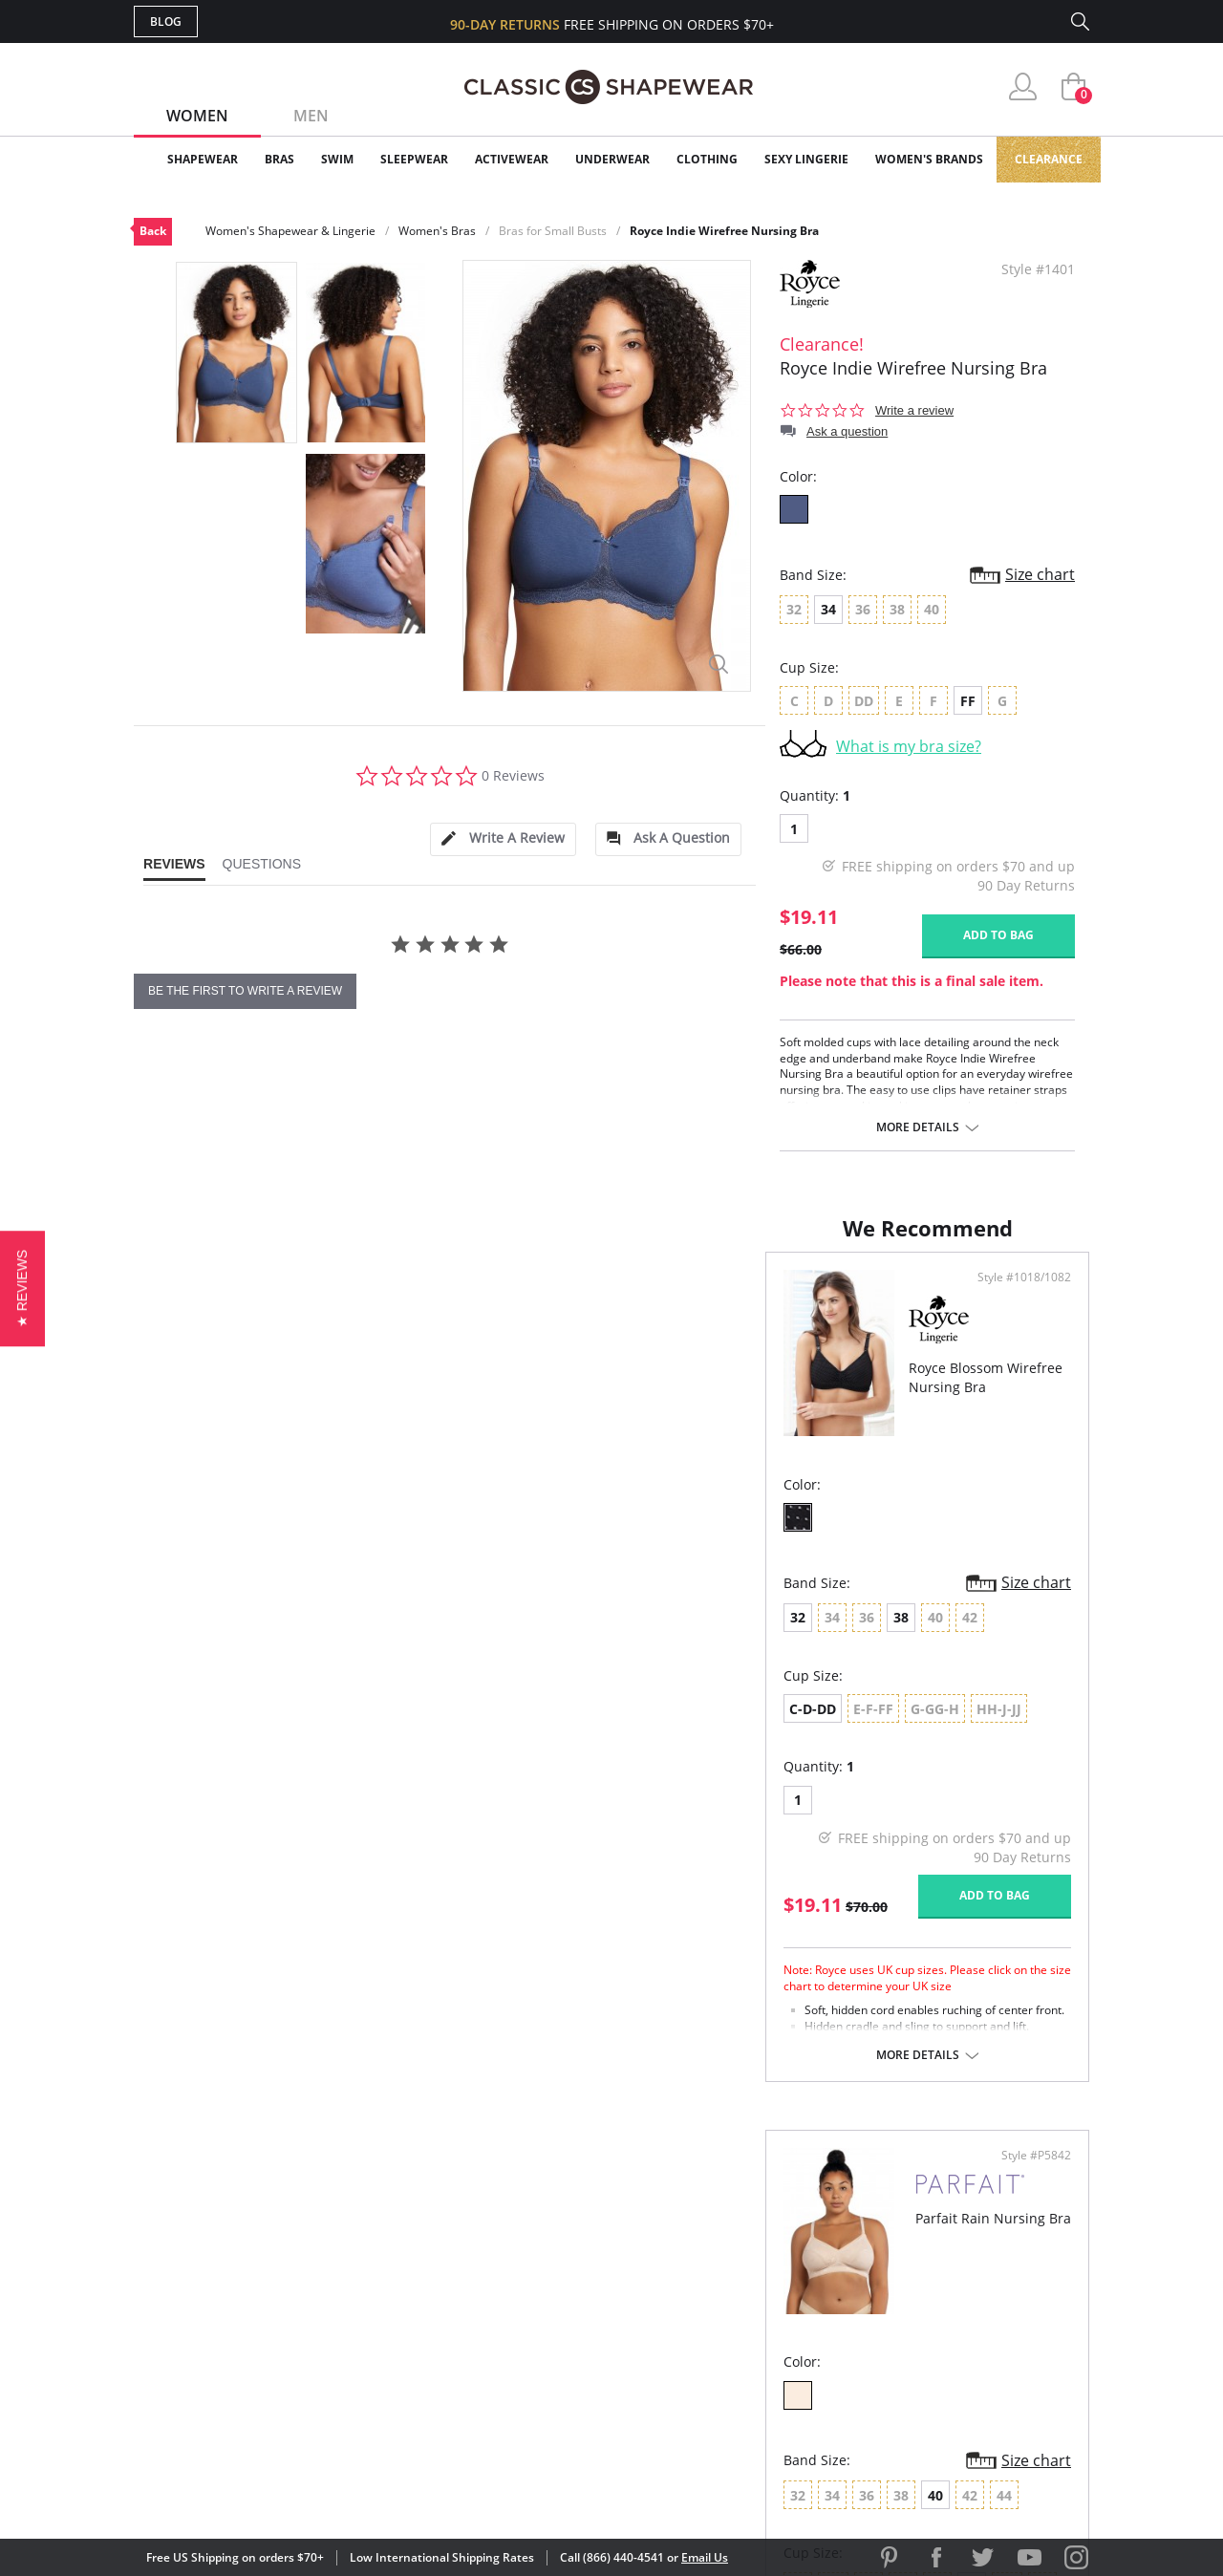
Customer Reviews (773, 2262)
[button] (22, 1287)
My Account (501, 2262)
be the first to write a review (245, 991)
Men (311, 115)
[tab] (502, 839)
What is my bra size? (908, 746)
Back (152, 231)
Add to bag (998, 935)
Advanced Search (519, 2231)
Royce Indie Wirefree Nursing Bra (724, 231)
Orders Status (509, 2293)
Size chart (1040, 574)
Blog (166, 21)
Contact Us (498, 2385)
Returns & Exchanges (534, 2355)
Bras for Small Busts (553, 231)
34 (828, 609)
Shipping (487, 2323)
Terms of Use (283, 2489)
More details (917, 1127)
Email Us (704, 2557)
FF (968, 701)
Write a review (914, 410)
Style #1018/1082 (537, 1296)
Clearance (1049, 159)
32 (166, 1636)
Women (197, 115)
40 (784, 1636)
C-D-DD (181, 1728)
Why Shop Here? (763, 2231)
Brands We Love (764, 2293)
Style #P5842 (1029, 1296)
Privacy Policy (757, 2355)
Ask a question (847, 431)
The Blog (739, 2323)
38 (269, 1636)
